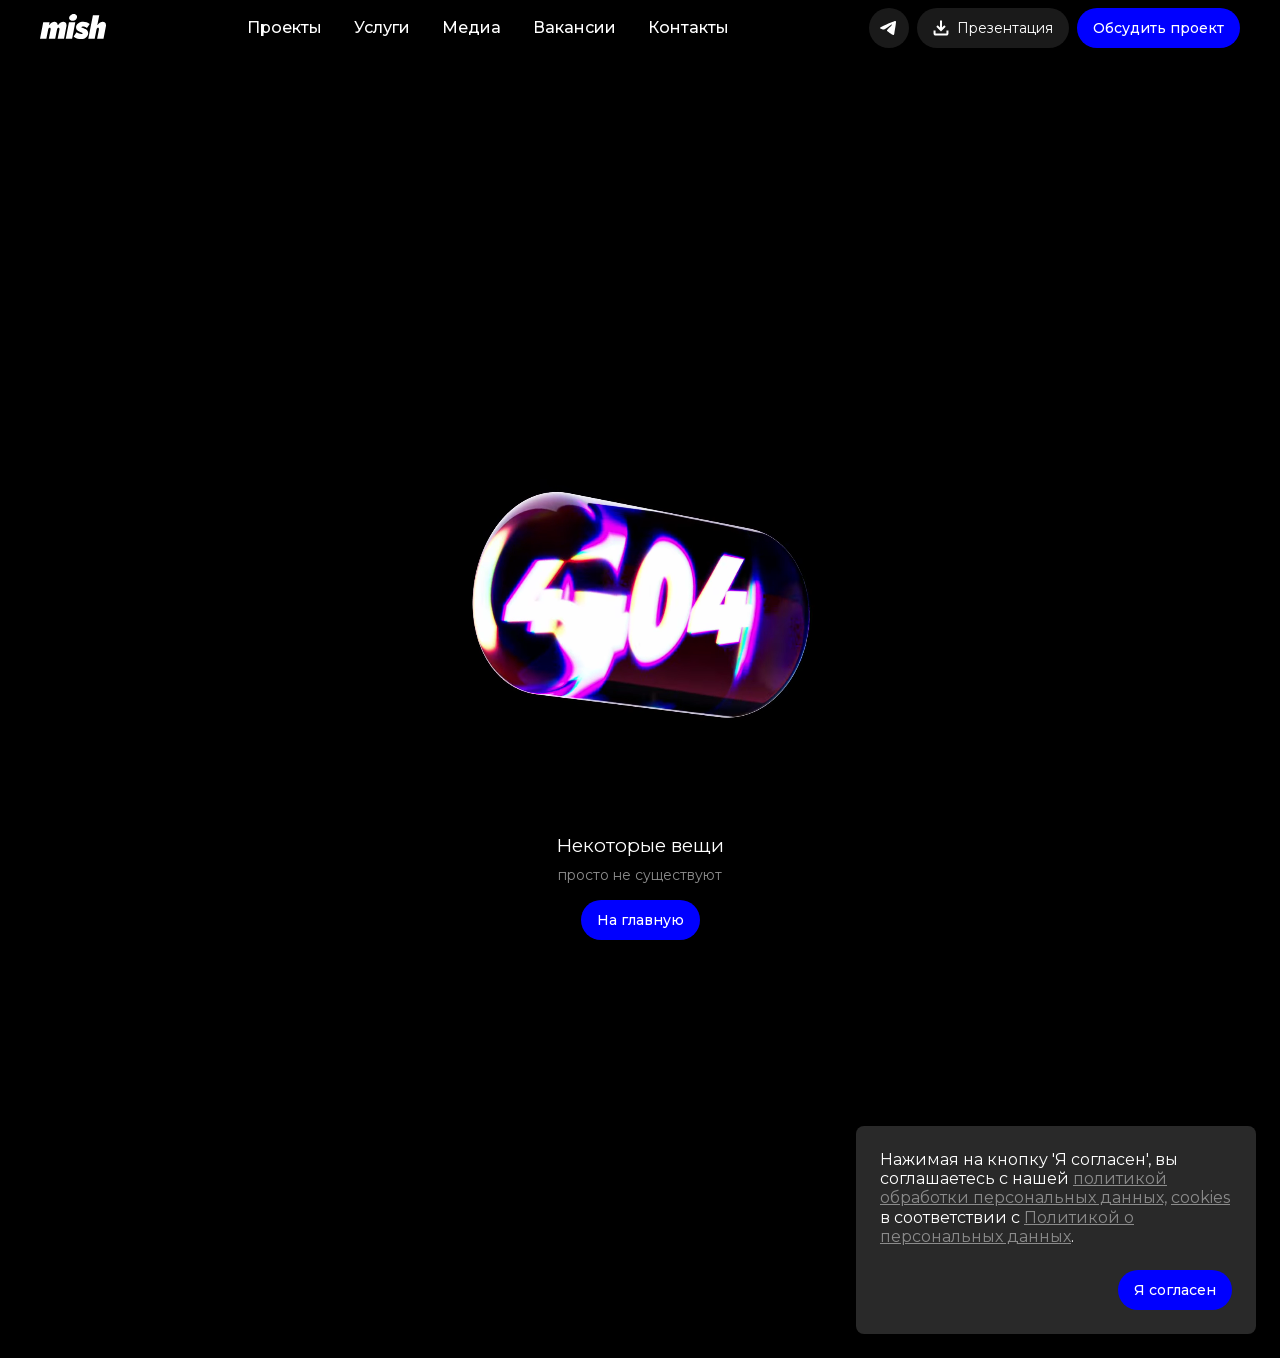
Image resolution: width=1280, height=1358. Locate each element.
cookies (1200, 1197)
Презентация (993, 28)
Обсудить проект (1158, 28)
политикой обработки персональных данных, (1023, 1188)
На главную (640, 920)
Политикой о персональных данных (1007, 1227)
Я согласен (1175, 1290)
